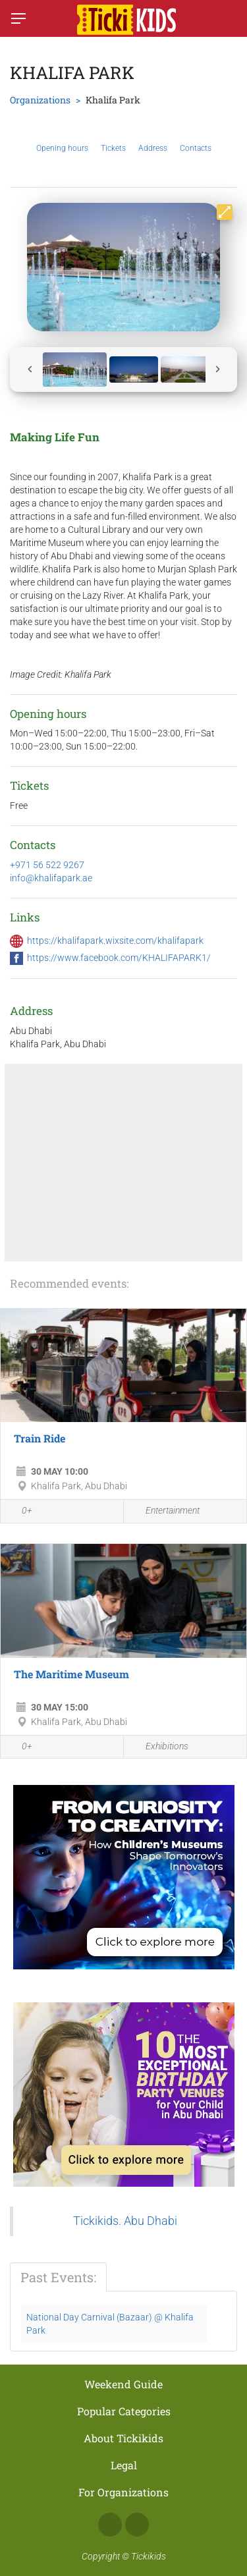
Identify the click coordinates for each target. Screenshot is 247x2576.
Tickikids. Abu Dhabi (125, 2221)
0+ (19, 1512)
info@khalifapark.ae (51, 878)
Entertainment (165, 1511)
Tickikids (148, 2556)
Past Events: (58, 2277)
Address (152, 138)
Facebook (110, 2524)
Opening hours (62, 138)
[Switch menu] (18, 18)
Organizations (40, 100)
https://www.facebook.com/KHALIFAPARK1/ (119, 957)
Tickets (113, 138)
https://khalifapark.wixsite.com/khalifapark (115, 940)
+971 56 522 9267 (47, 865)
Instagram (137, 2524)
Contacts (195, 138)
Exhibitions (159, 1747)
